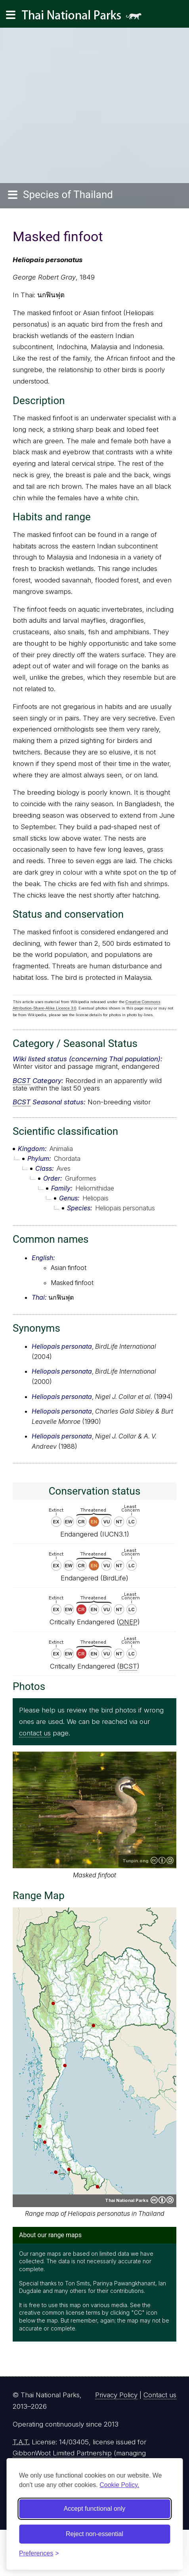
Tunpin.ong (135, 1860)
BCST (22, 1081)
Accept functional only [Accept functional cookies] (95, 2508)
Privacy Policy (116, 2395)
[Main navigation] (10, 15)
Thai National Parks (85, 17)
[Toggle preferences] (39, 2553)
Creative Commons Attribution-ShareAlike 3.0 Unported (162, 1860)
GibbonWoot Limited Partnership (62, 2453)
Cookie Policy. (119, 2485)
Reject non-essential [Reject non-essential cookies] (94, 2534)
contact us (35, 1733)
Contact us (159, 2395)
